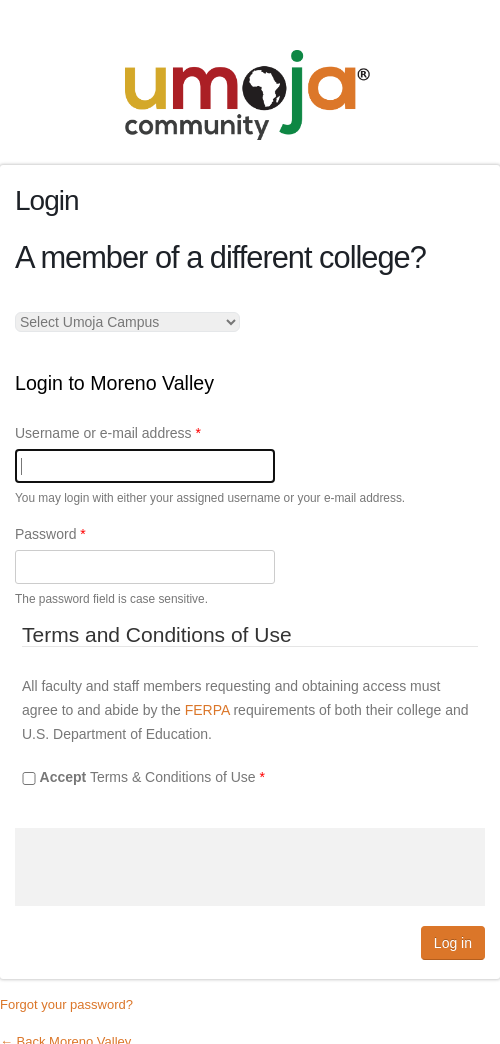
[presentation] (167, 867)
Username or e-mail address (108, 433)
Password (50, 534)
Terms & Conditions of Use (152, 777)
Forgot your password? (66, 1004)
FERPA (207, 710)
